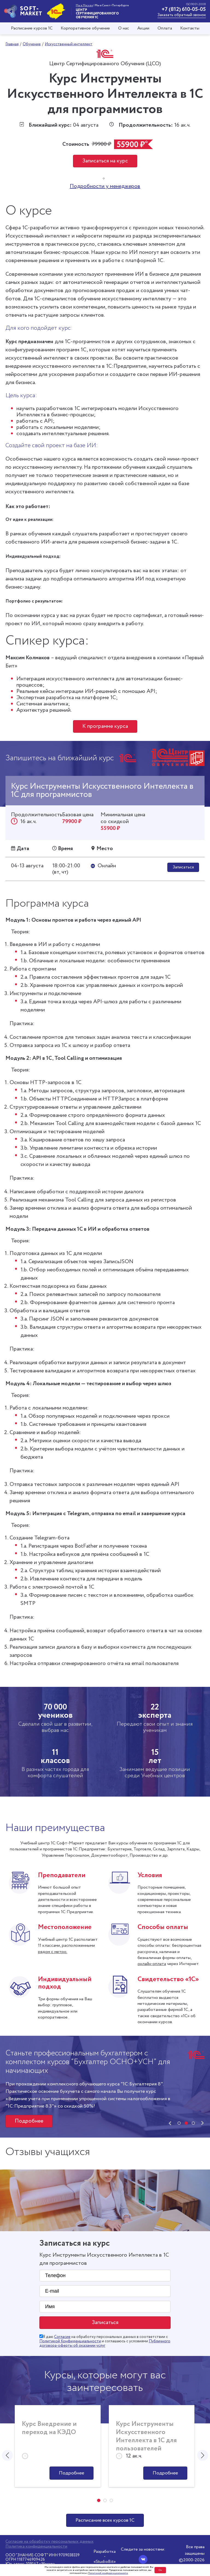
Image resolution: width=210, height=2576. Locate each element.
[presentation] (170, 2123)
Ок (160, 2570)
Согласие (62, 2337)
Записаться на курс (105, 161)
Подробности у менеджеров (105, 186)
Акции (143, 28)
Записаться (183, 867)
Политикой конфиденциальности (108, 2573)
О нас (123, 28)
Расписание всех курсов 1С (105, 2520)
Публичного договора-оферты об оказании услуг (104, 2343)
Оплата (165, 28)
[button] (179, 2123)
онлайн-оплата (152, 1964)
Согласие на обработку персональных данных (49, 2541)
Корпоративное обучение (85, 28)
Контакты (189, 28)
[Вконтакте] (143, 2559)
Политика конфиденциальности (36, 2546)
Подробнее (29, 2121)
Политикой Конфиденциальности (70, 2341)
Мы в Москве (84, 5)
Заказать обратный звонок (182, 15)
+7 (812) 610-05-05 (184, 9)
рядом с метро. (52, 1952)
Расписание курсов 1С (31, 28)
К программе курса (105, 726)
